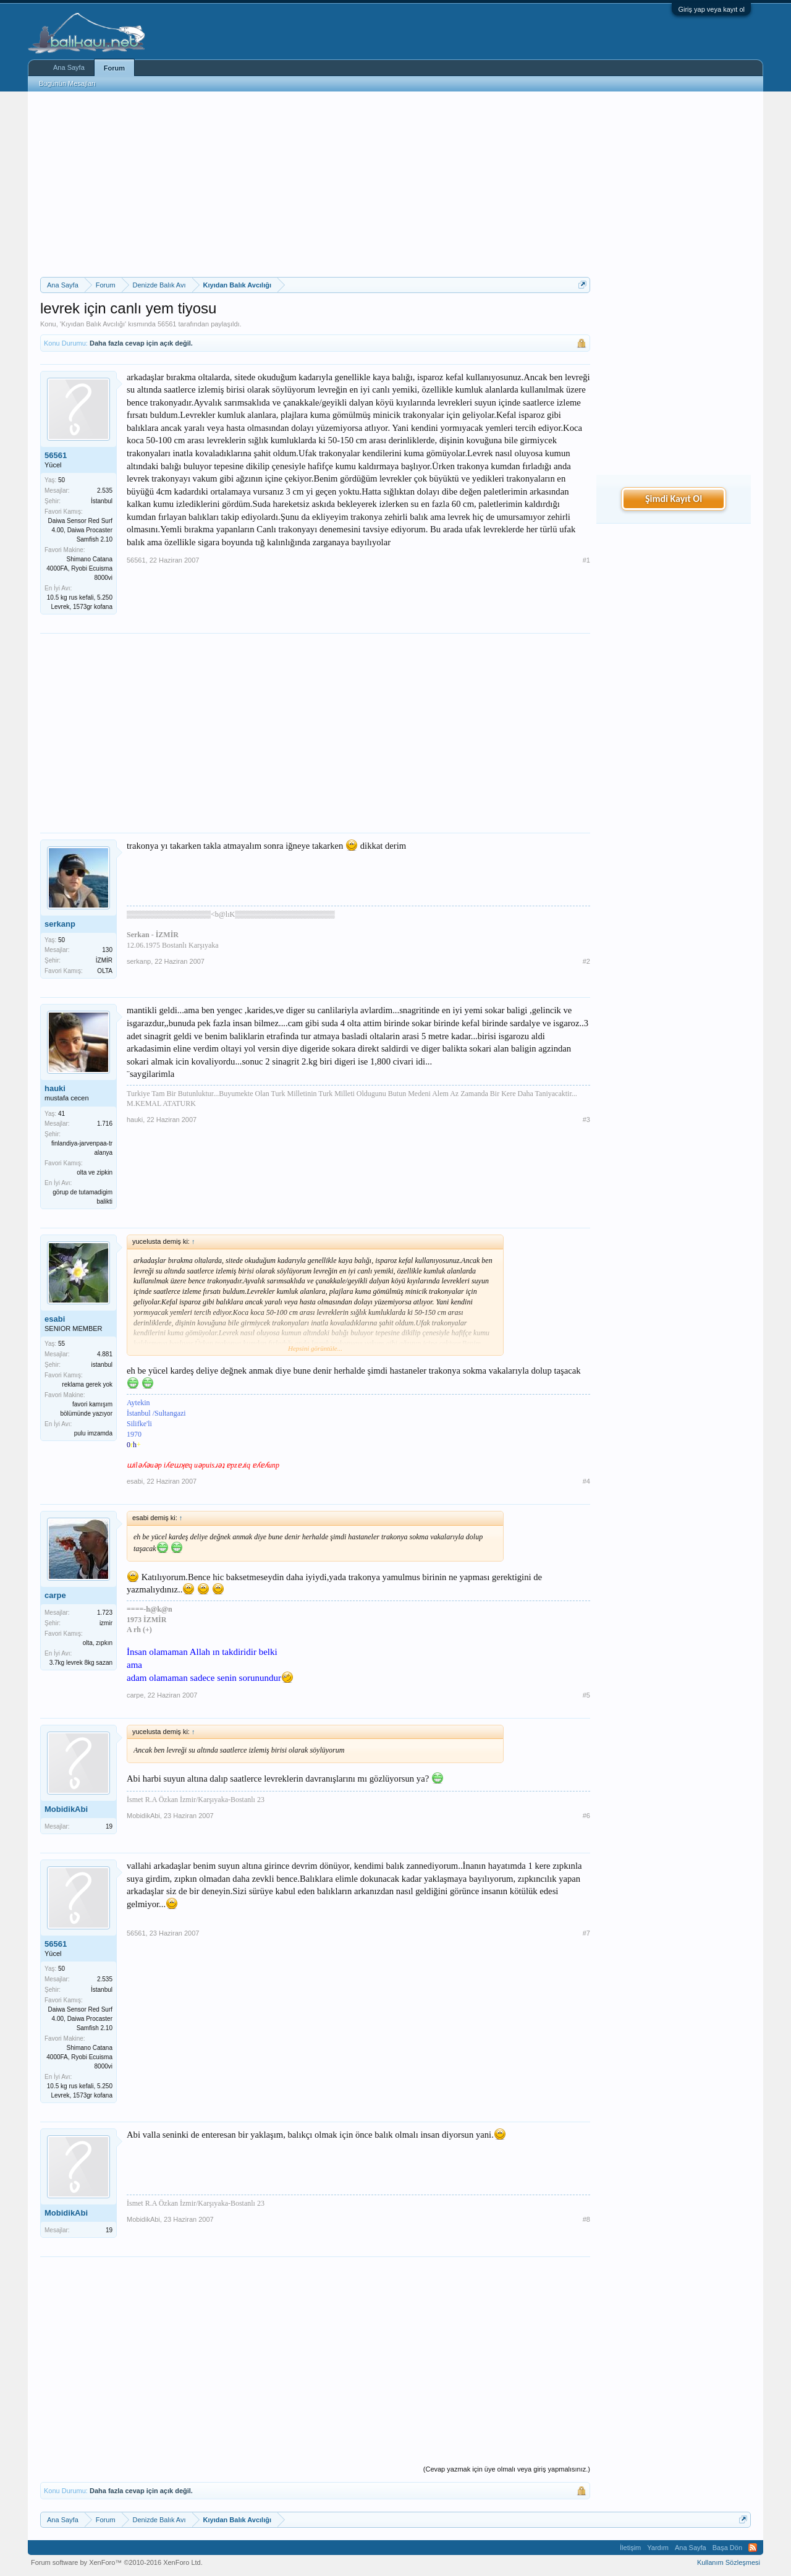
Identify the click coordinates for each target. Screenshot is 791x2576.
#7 (586, 1933)
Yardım (658, 2547)
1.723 (104, 1612)
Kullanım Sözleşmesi (728, 2562)
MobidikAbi (66, 1809)
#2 (586, 961)
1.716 (104, 1123)
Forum (114, 68)
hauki (55, 1088)
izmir (105, 1623)
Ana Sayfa (69, 67)
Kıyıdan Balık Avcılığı (93, 324)
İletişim (630, 2547)
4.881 (104, 1354)
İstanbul (101, 501)
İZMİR (104, 960)
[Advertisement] (315, 184)
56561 (167, 324)
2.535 (104, 490)
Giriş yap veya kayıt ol (711, 9)
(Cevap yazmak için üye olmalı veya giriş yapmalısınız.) (506, 2469)
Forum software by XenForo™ (117, 2562)
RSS (752, 2547)
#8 (586, 2219)
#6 (586, 1815)
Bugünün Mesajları (67, 83)
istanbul (101, 1364)
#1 (586, 560)
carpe (55, 1595)
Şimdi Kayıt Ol (673, 498)
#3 (586, 1119)
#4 (586, 1481)
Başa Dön (727, 2547)
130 (107, 949)
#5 (586, 1695)
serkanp (59, 924)
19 (109, 1826)
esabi (54, 1319)
